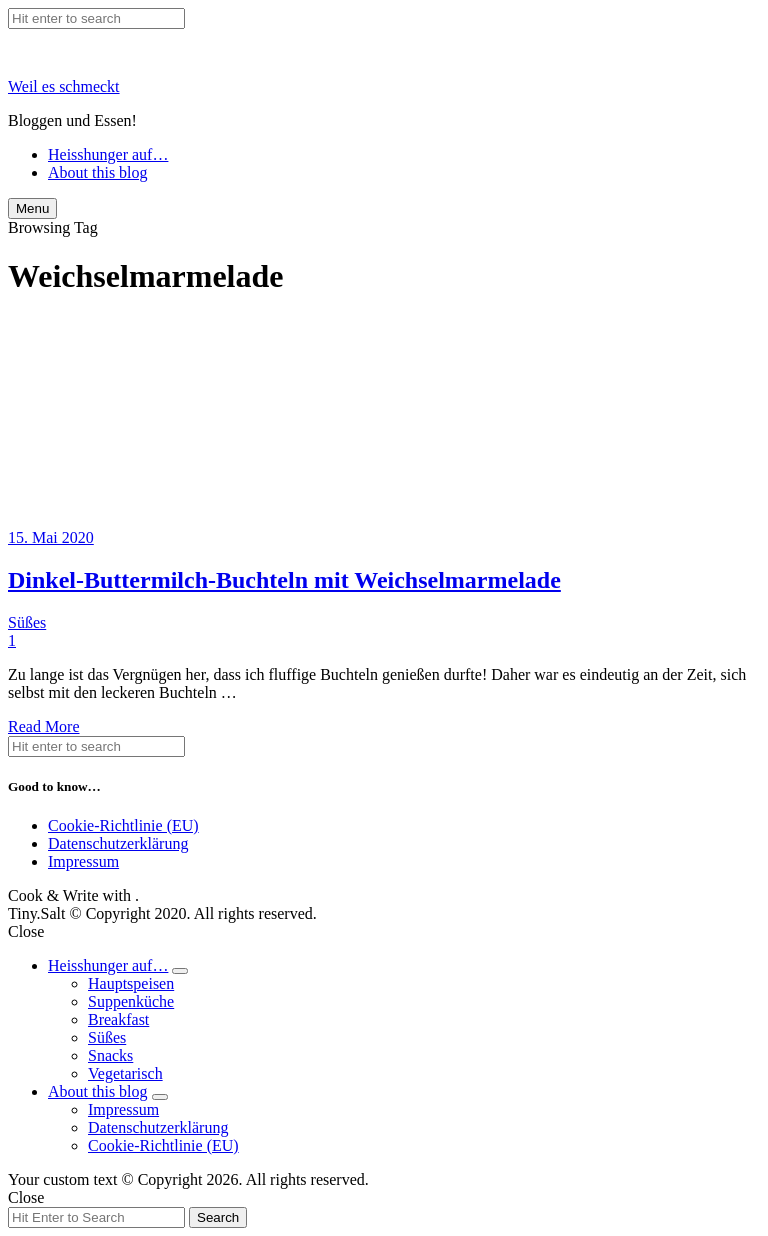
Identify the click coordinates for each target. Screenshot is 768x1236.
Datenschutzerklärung (118, 843)
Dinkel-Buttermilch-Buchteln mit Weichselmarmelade (284, 580)
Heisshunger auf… (108, 154)
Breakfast (118, 1019)
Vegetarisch (125, 1073)
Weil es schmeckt (64, 86)
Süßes (27, 622)
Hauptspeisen (131, 983)
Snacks (110, 1055)
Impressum (83, 861)
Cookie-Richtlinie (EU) (123, 825)
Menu (32, 208)
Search (218, 1217)
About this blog (98, 172)
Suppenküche (131, 1001)
